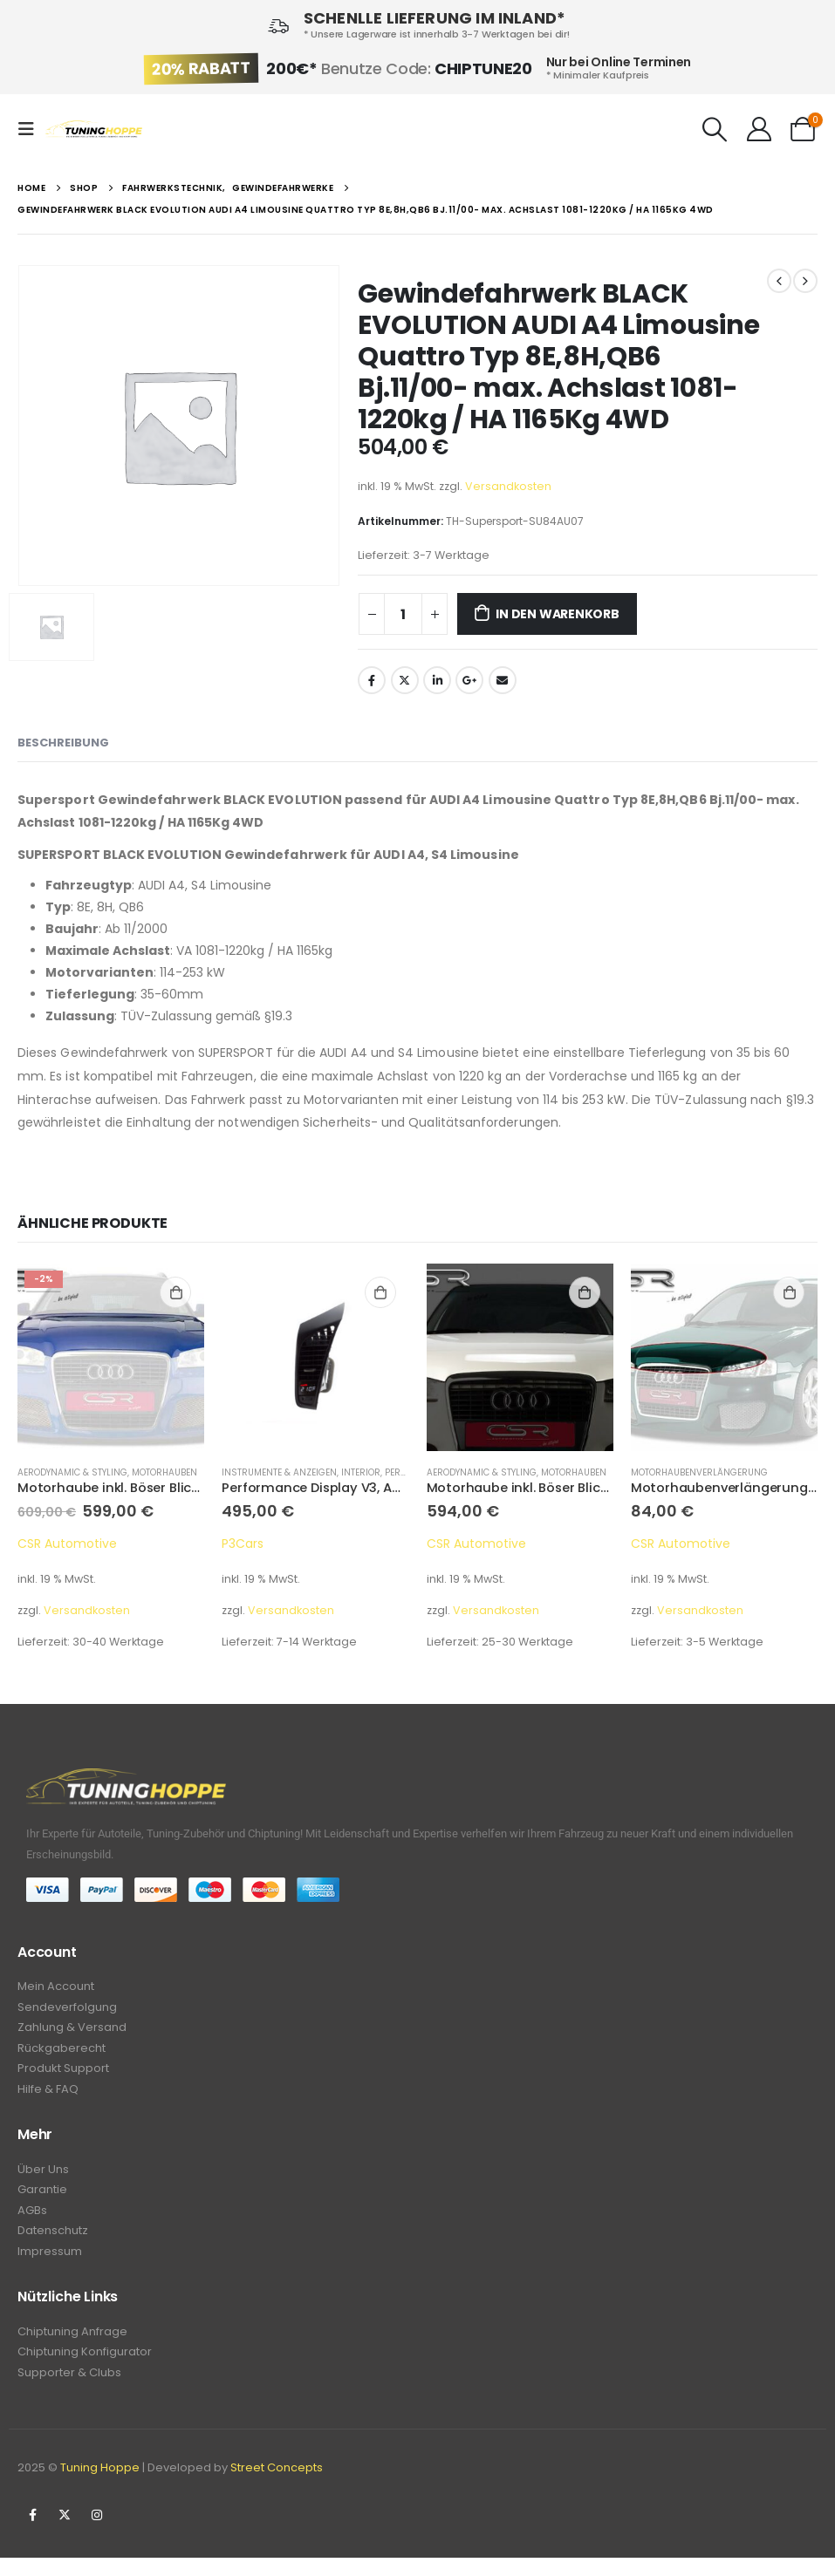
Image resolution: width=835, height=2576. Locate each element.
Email (503, 680)
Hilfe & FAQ (48, 2096)
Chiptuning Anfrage (72, 2346)
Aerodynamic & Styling (72, 1472)
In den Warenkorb (557, 614)
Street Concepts (276, 2485)
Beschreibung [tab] (63, 742)
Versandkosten (508, 486)
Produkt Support (63, 2074)
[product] (110, 1357)
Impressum (49, 2265)
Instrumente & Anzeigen (279, 1472)
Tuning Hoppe (100, 2485)
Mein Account (55, 1987)
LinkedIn (437, 680)
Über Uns (43, 2178)
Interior (360, 1472)
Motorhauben (164, 1472)
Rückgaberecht (61, 2052)
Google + (469, 680)
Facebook (372, 680)
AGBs (32, 2221)
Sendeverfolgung (67, 2008)
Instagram (97, 2533)
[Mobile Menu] (31, 129)
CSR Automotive (67, 1543)
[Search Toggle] (715, 129)
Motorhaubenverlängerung (699, 1472)
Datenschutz (52, 2243)
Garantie (42, 2199)
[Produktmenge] (403, 614)
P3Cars (243, 1543)
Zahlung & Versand (72, 2030)
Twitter (405, 680)
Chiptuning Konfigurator (84, 2368)
